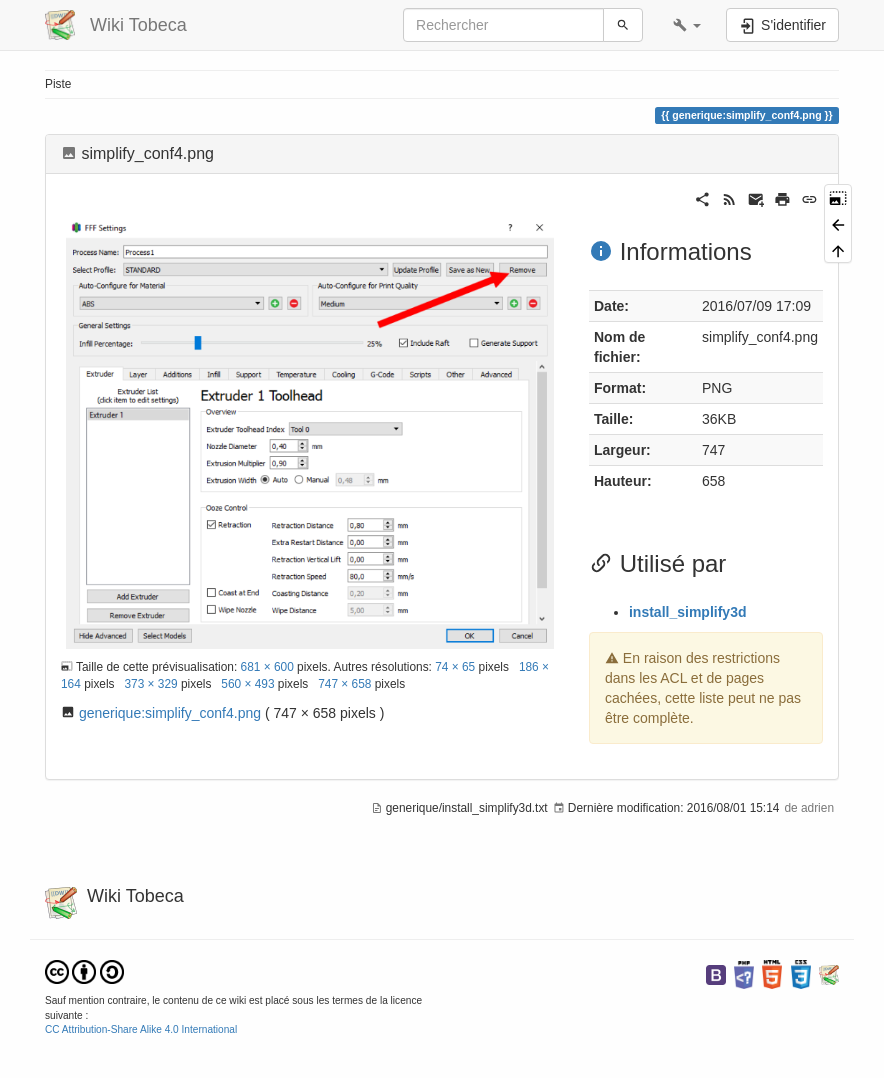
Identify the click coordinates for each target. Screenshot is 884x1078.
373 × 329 (150, 684)
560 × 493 (247, 684)
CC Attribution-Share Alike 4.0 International (141, 1029)
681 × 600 (267, 667)
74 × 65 (455, 667)
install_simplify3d (687, 612)
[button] (687, 25)
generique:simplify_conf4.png (170, 713)
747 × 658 (344, 684)
